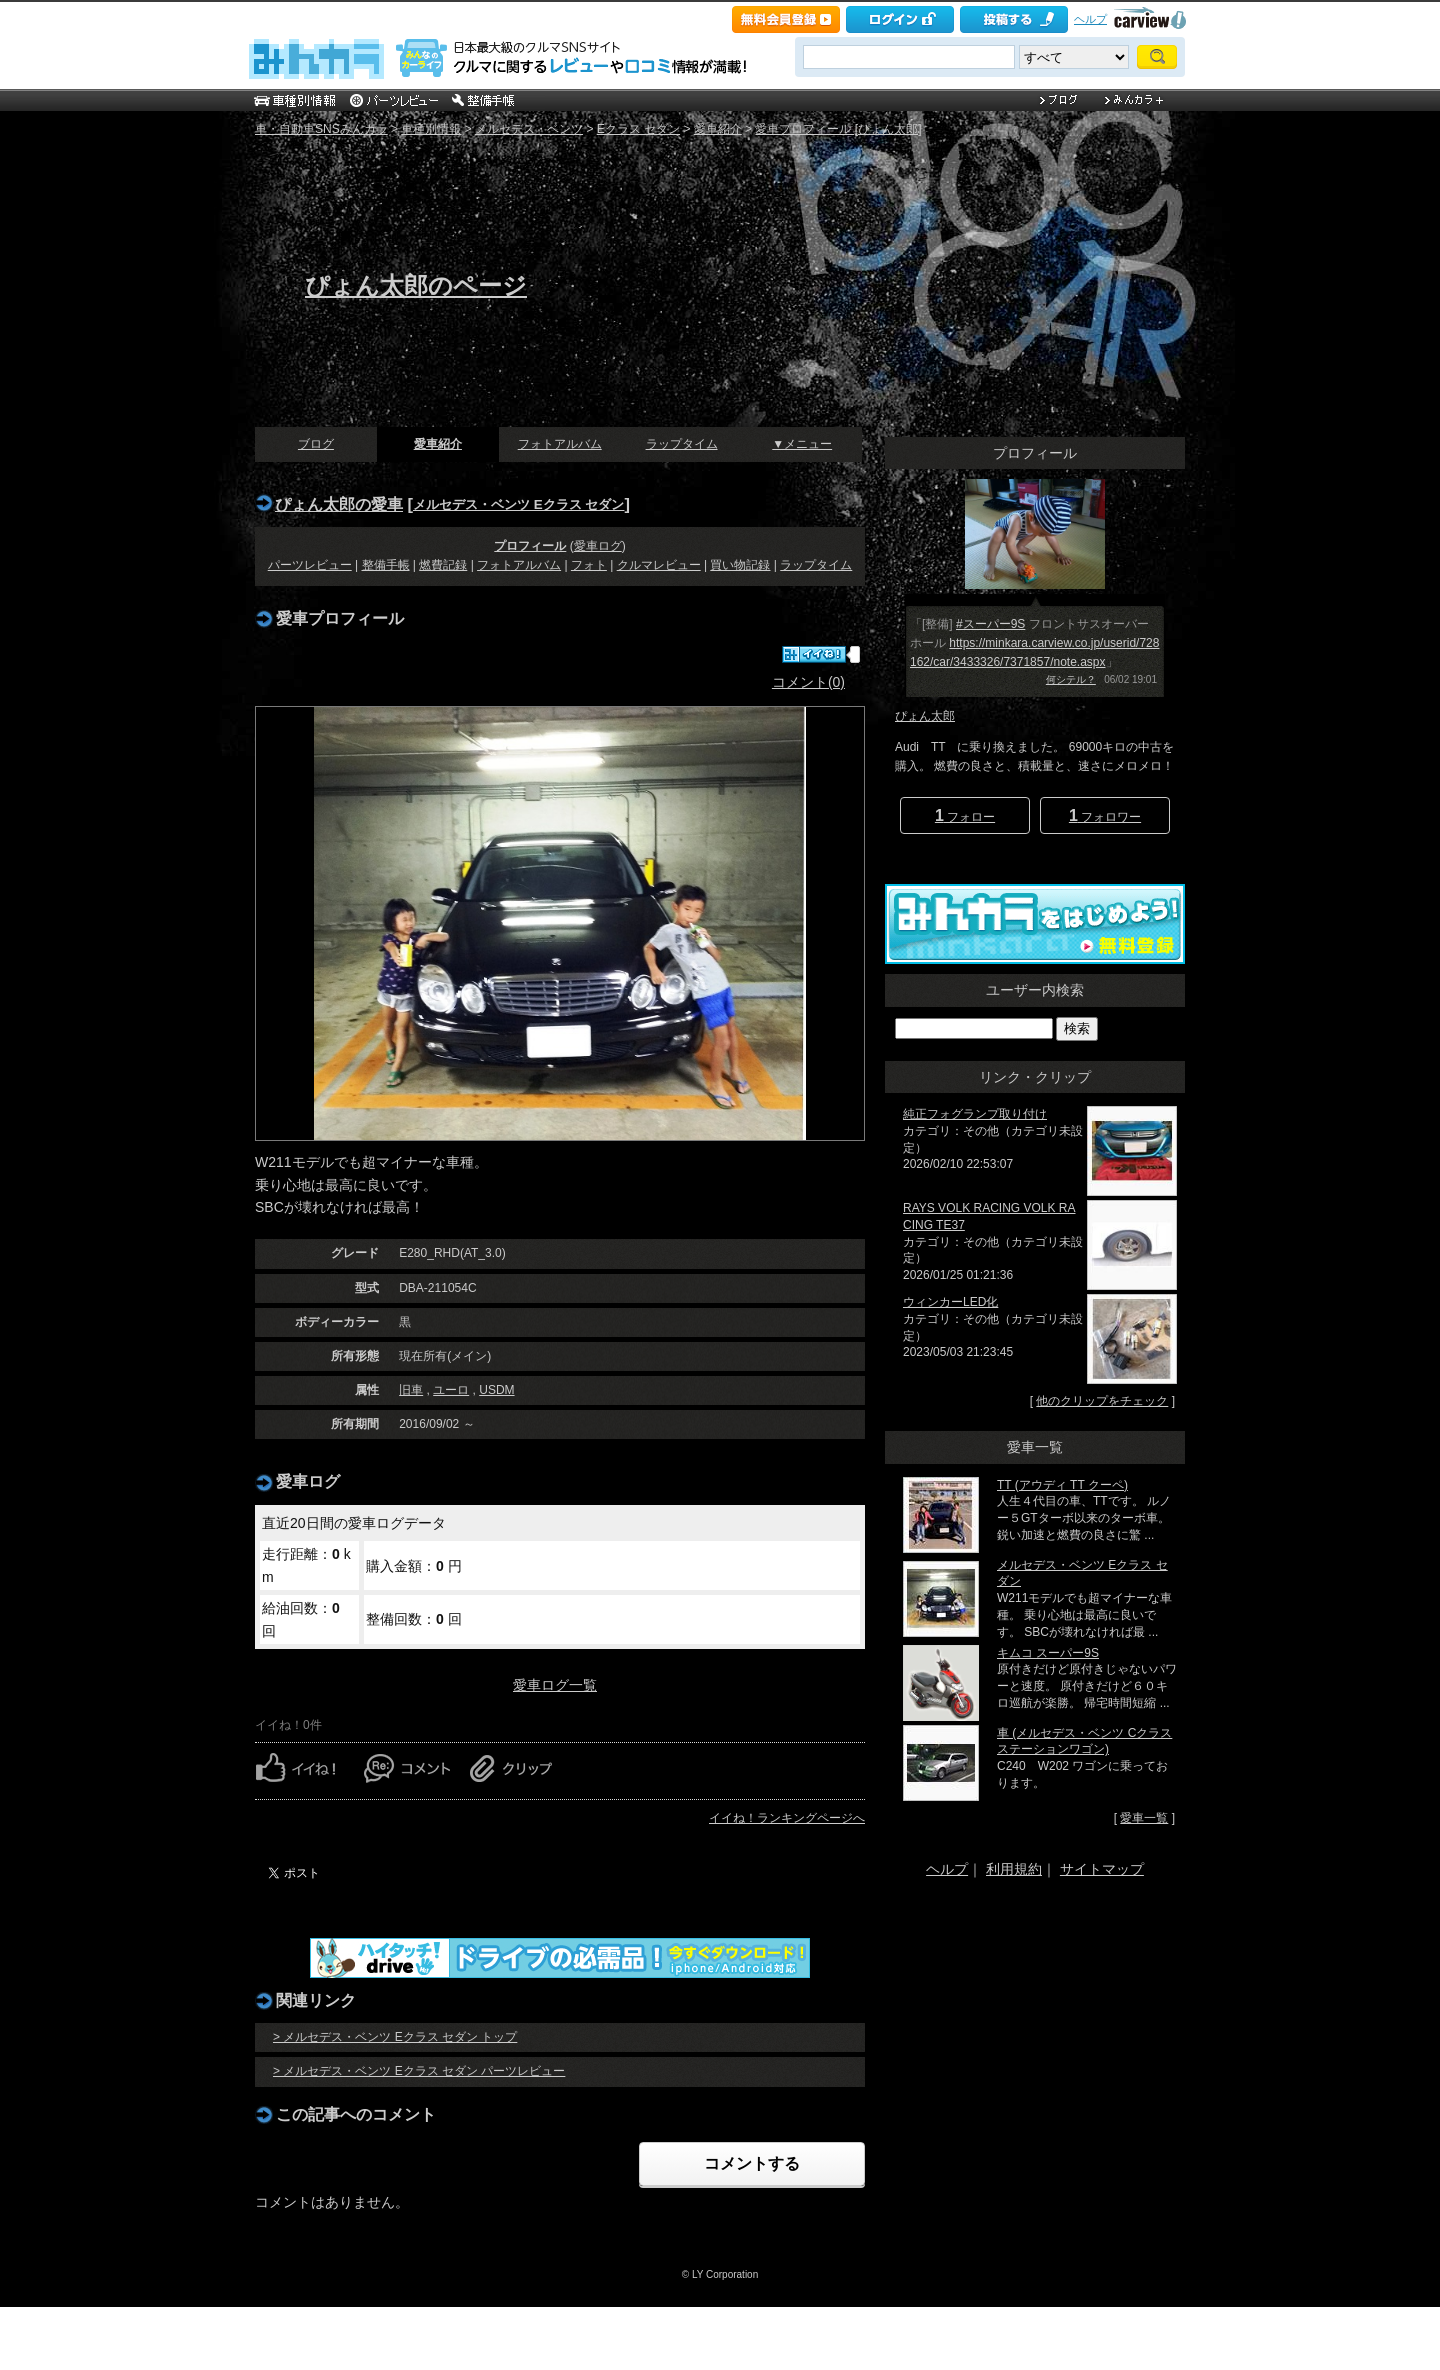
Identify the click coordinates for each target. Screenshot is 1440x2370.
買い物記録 (740, 565)
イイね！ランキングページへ (787, 1818)
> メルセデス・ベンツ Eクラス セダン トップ (395, 2037)
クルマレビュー (659, 565)
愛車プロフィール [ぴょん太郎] (838, 129)
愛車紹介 (718, 129)
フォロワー (1105, 815)
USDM (496, 1390)
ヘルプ (1090, 19)
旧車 (411, 1390)
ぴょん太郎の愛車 (339, 504)
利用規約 (1014, 1869)
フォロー (965, 815)
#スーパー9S (990, 624)
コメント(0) (808, 682)
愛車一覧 (1144, 1818)
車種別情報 (431, 129)
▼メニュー (802, 444)
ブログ (316, 444)
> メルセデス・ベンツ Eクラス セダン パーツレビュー (419, 2071)
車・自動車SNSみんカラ (321, 129)
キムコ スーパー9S (1048, 1653)
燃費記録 (443, 565)
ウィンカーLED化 (950, 1302)
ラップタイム (682, 444)
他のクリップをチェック (1102, 1401)
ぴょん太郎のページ (416, 285)
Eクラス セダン (638, 129)
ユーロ (451, 1390)
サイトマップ (1102, 1869)
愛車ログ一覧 (555, 1685)
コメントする (752, 2163)
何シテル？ (1071, 679)
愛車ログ (598, 546)
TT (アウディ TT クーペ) (1062, 1485)
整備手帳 (386, 565)
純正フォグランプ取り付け (975, 1114)
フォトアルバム (560, 444)
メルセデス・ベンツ (529, 129)
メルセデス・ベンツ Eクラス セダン (518, 504)
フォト (589, 565)
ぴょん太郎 (925, 716)
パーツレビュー (310, 565)
